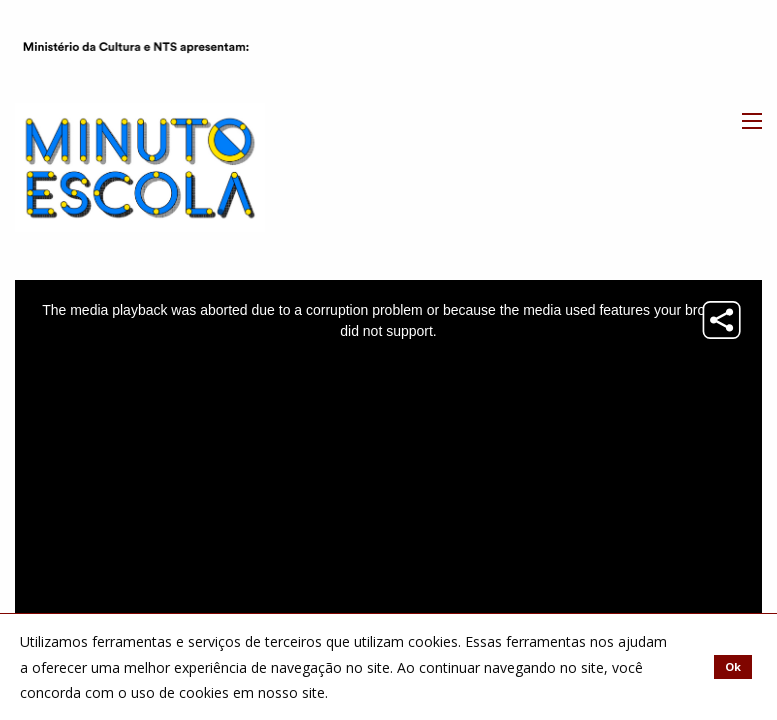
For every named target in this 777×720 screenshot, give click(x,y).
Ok (733, 666)
